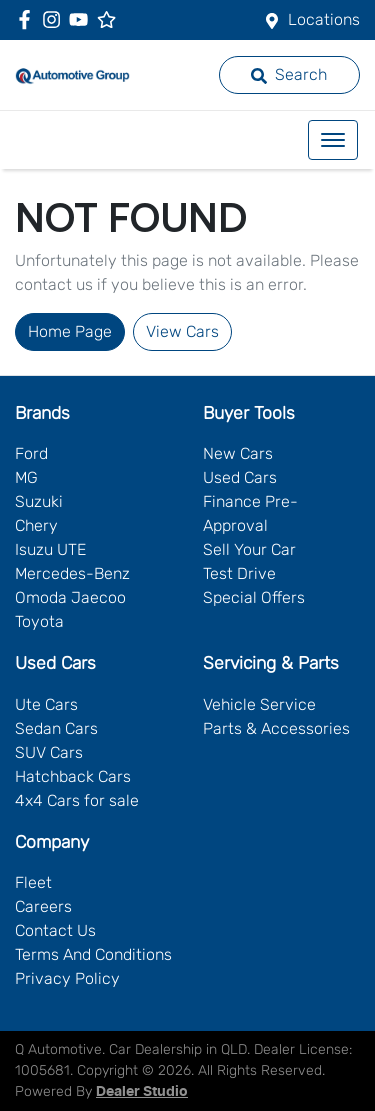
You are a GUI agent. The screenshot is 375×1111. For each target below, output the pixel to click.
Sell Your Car (249, 549)
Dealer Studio (142, 1092)
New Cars (238, 453)
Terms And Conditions (93, 954)
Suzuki (39, 501)
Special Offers (254, 597)
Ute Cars (46, 704)
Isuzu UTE (50, 549)
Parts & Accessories (276, 728)
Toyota (39, 621)
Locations (324, 19)
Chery (36, 525)
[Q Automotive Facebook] (28, 19)
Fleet (33, 882)
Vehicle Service (259, 704)
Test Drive (239, 573)
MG (26, 477)
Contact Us (55, 930)
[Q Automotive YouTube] (82, 19)
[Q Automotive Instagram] (55, 19)
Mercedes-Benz (72, 573)
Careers (43, 906)
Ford (31, 453)
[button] (333, 140)
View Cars (182, 331)
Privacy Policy (67, 978)
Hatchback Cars (73, 776)
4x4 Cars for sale (77, 800)
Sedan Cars (56, 728)
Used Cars (240, 477)
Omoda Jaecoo (70, 597)
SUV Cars (49, 752)
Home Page (70, 331)
